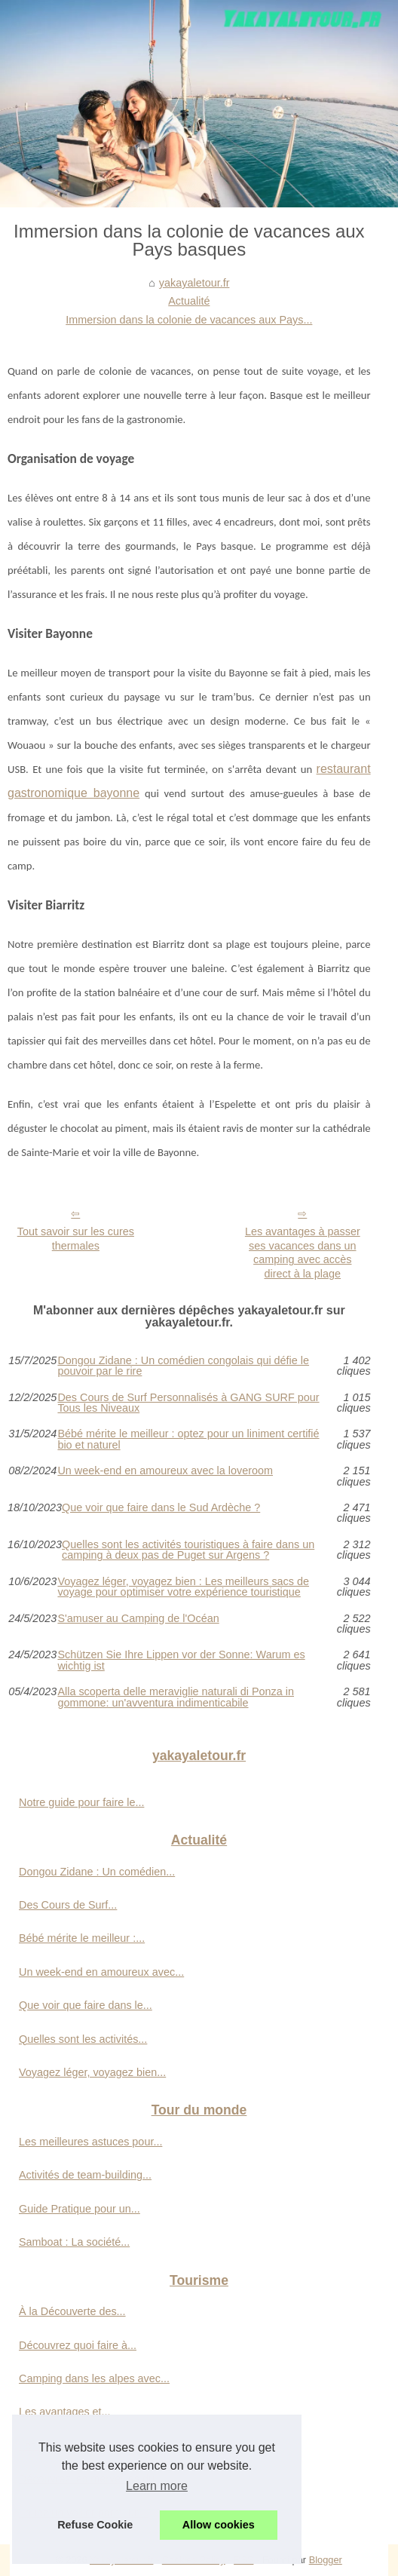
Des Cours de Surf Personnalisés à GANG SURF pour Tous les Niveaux (188, 1403)
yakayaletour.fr (194, 283)
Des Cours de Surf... (68, 1905)
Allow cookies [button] (218, 2525)
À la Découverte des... (72, 2311)
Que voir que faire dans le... (85, 2005)
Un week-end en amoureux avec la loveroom (165, 1471)
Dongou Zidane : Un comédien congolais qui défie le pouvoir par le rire (183, 1366)
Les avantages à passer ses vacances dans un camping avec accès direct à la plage (302, 1252)
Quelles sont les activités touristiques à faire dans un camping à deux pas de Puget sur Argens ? (188, 1550)
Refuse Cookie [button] (95, 2525)
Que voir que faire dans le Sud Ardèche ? (161, 1507)
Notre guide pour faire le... (81, 1802)
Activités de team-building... (85, 2175)
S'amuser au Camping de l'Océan (138, 1618)
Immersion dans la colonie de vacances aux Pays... (189, 320)
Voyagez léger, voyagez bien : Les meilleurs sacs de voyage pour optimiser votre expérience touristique (183, 1587)
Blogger (325, 2559)
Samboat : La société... (74, 2242)
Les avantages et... (65, 2412)
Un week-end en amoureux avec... (101, 1972)
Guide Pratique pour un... (79, 2209)
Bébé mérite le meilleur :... (82, 1938)
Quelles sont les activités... (83, 2039)
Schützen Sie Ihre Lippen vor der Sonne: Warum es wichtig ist (181, 1660)
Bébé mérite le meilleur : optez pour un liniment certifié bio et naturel (188, 1439)
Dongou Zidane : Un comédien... (97, 1872)
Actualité (189, 301)
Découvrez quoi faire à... (77, 2345)
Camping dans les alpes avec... (94, 2378)
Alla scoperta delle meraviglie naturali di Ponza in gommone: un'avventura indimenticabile (175, 1697)
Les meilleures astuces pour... (90, 2142)
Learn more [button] (157, 2485)
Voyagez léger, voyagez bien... (92, 2072)
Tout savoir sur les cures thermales (75, 1238)
